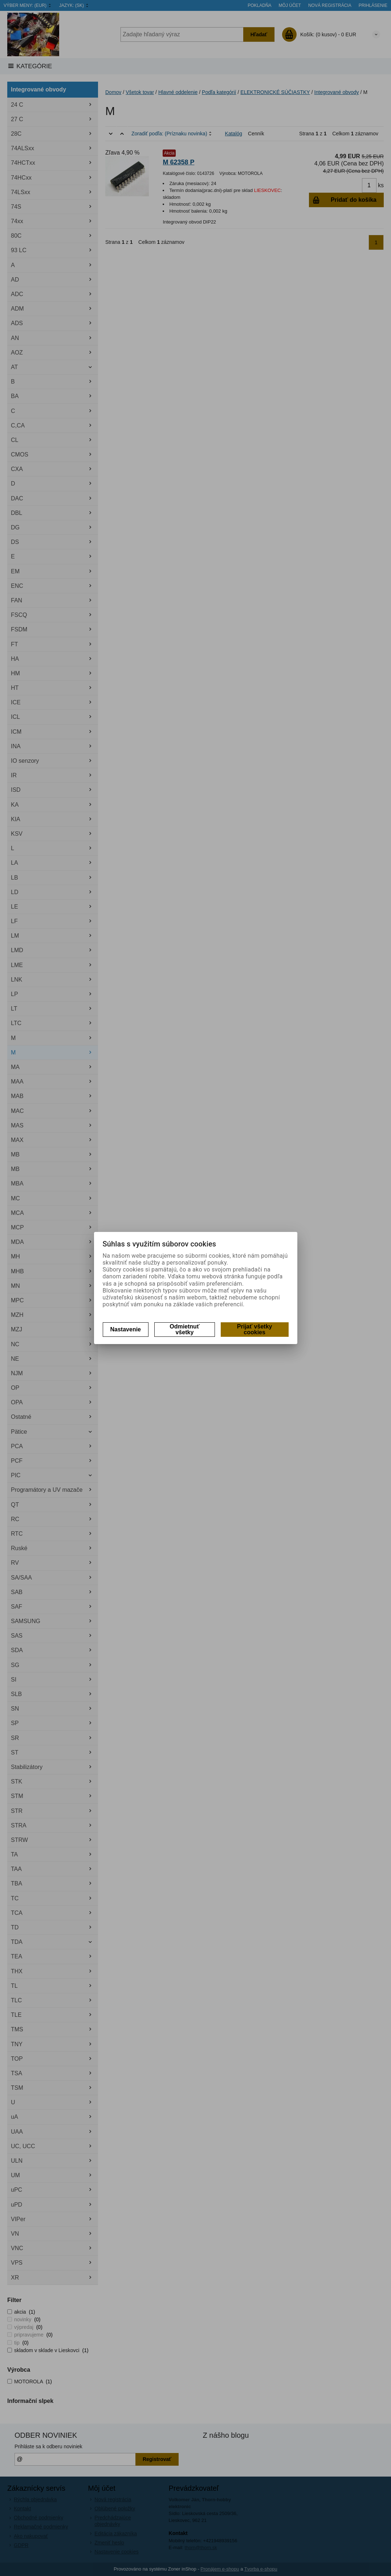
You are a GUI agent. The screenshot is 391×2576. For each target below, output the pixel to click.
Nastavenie (125, 1329)
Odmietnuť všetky (184, 1329)
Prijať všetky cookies (254, 1329)
